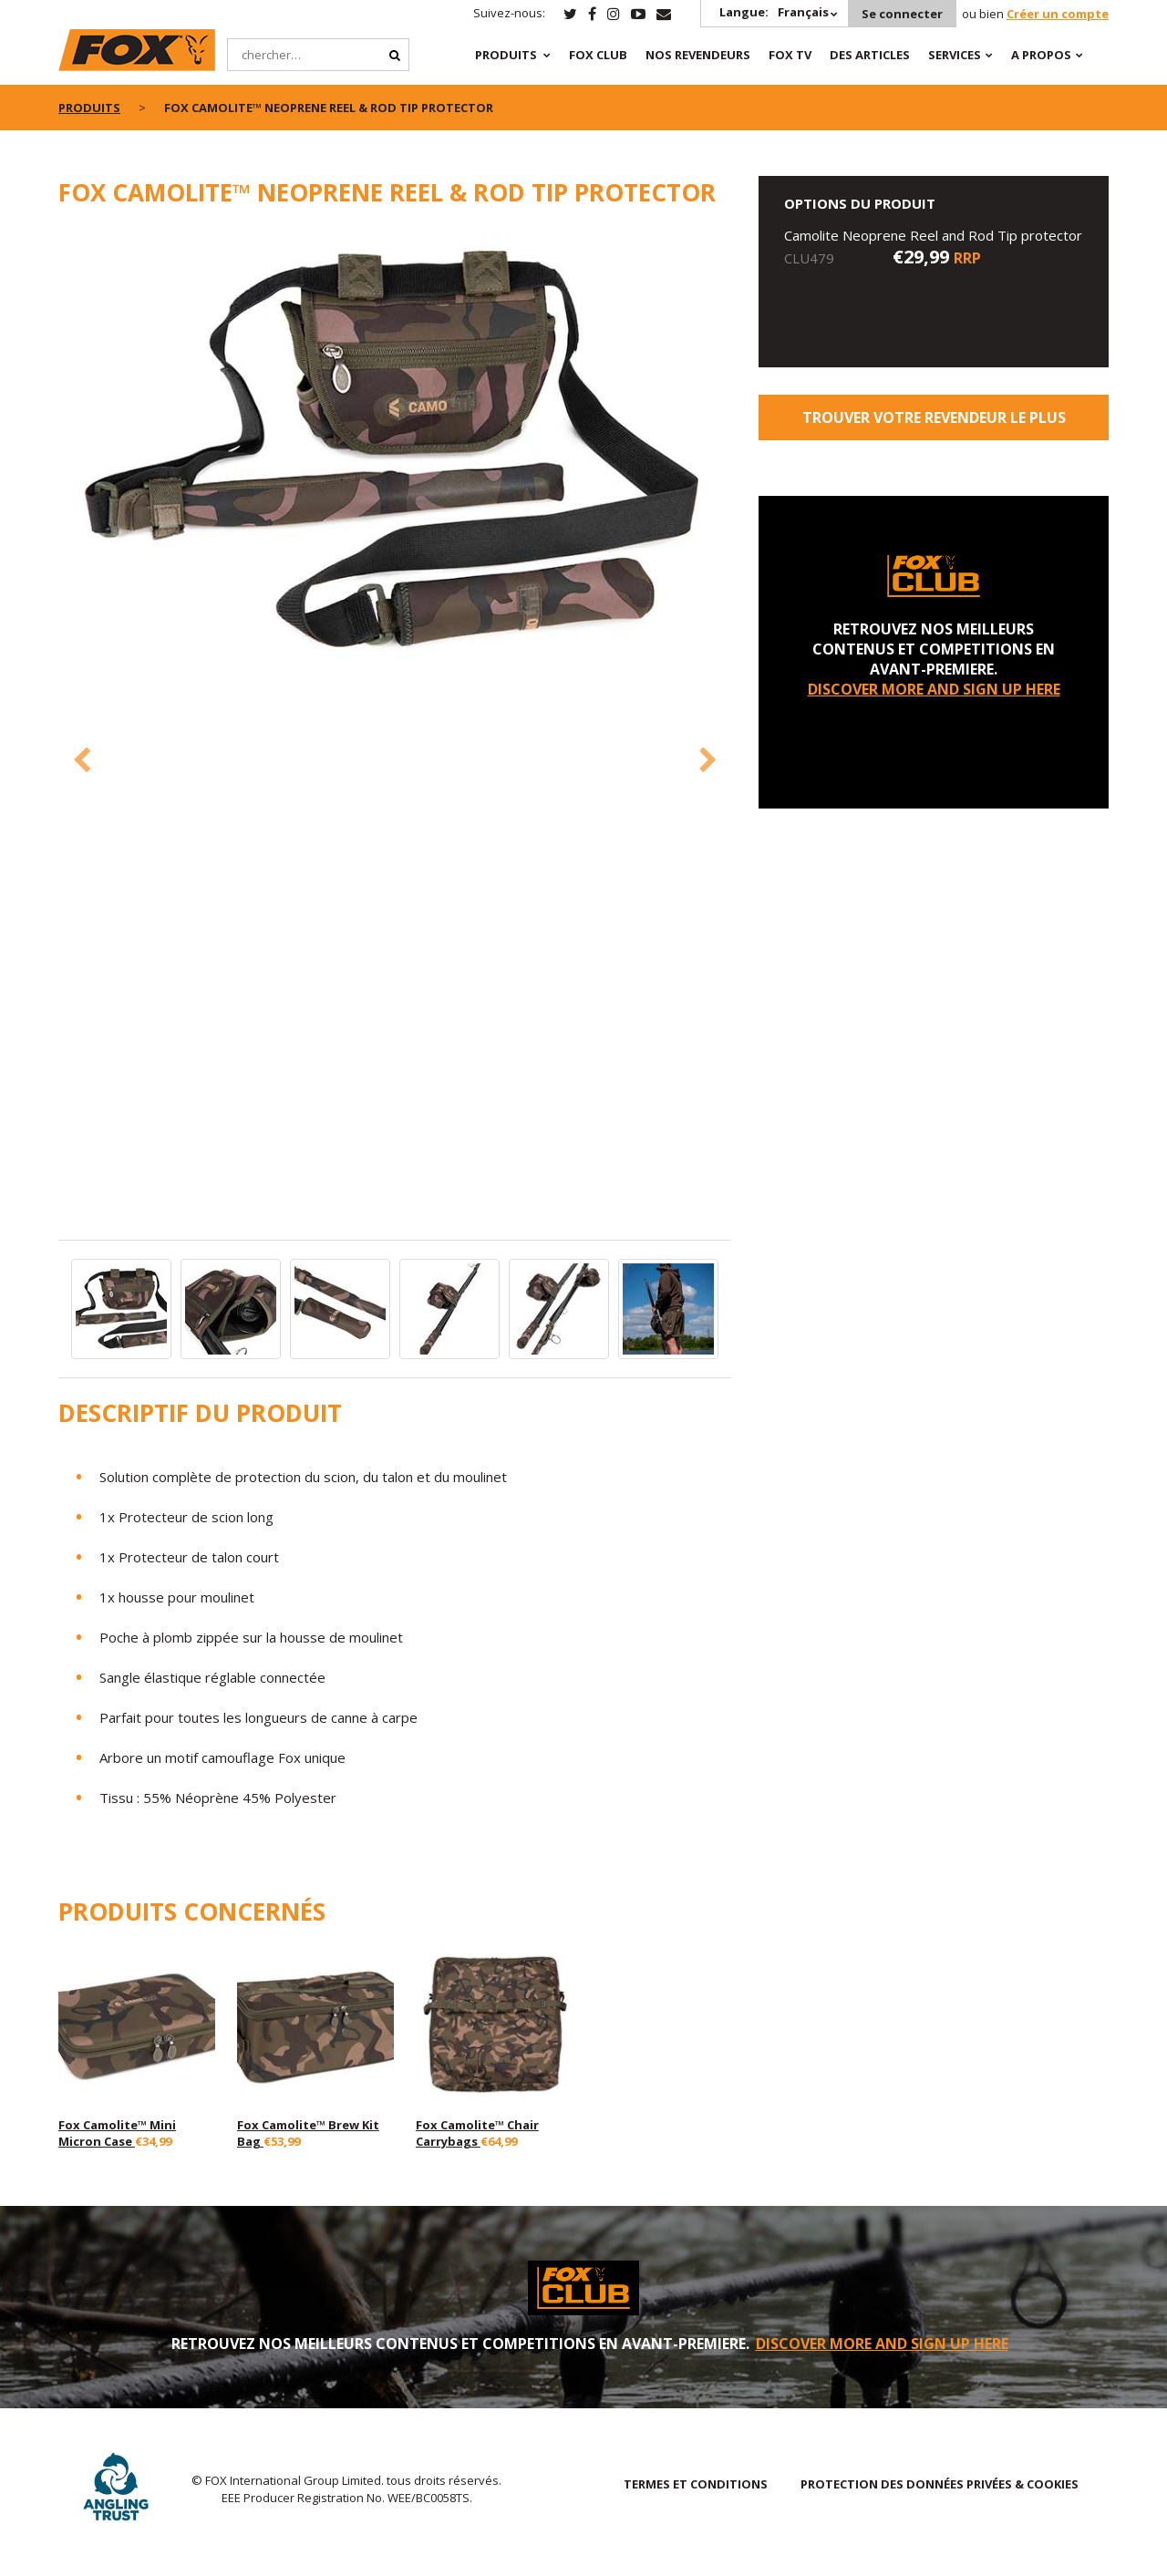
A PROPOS (1041, 54)
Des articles (870, 54)
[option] (395, 453)
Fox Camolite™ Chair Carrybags (477, 2133)
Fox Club (598, 54)
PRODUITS (506, 54)
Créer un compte (1058, 13)
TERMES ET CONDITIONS (696, 2484)
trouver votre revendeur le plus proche (934, 423)
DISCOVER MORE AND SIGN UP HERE (934, 689)
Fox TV (790, 54)
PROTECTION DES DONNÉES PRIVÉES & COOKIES (939, 2484)
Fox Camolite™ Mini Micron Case (117, 2133)
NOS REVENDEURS (697, 54)
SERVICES (954, 54)
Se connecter (902, 13)
